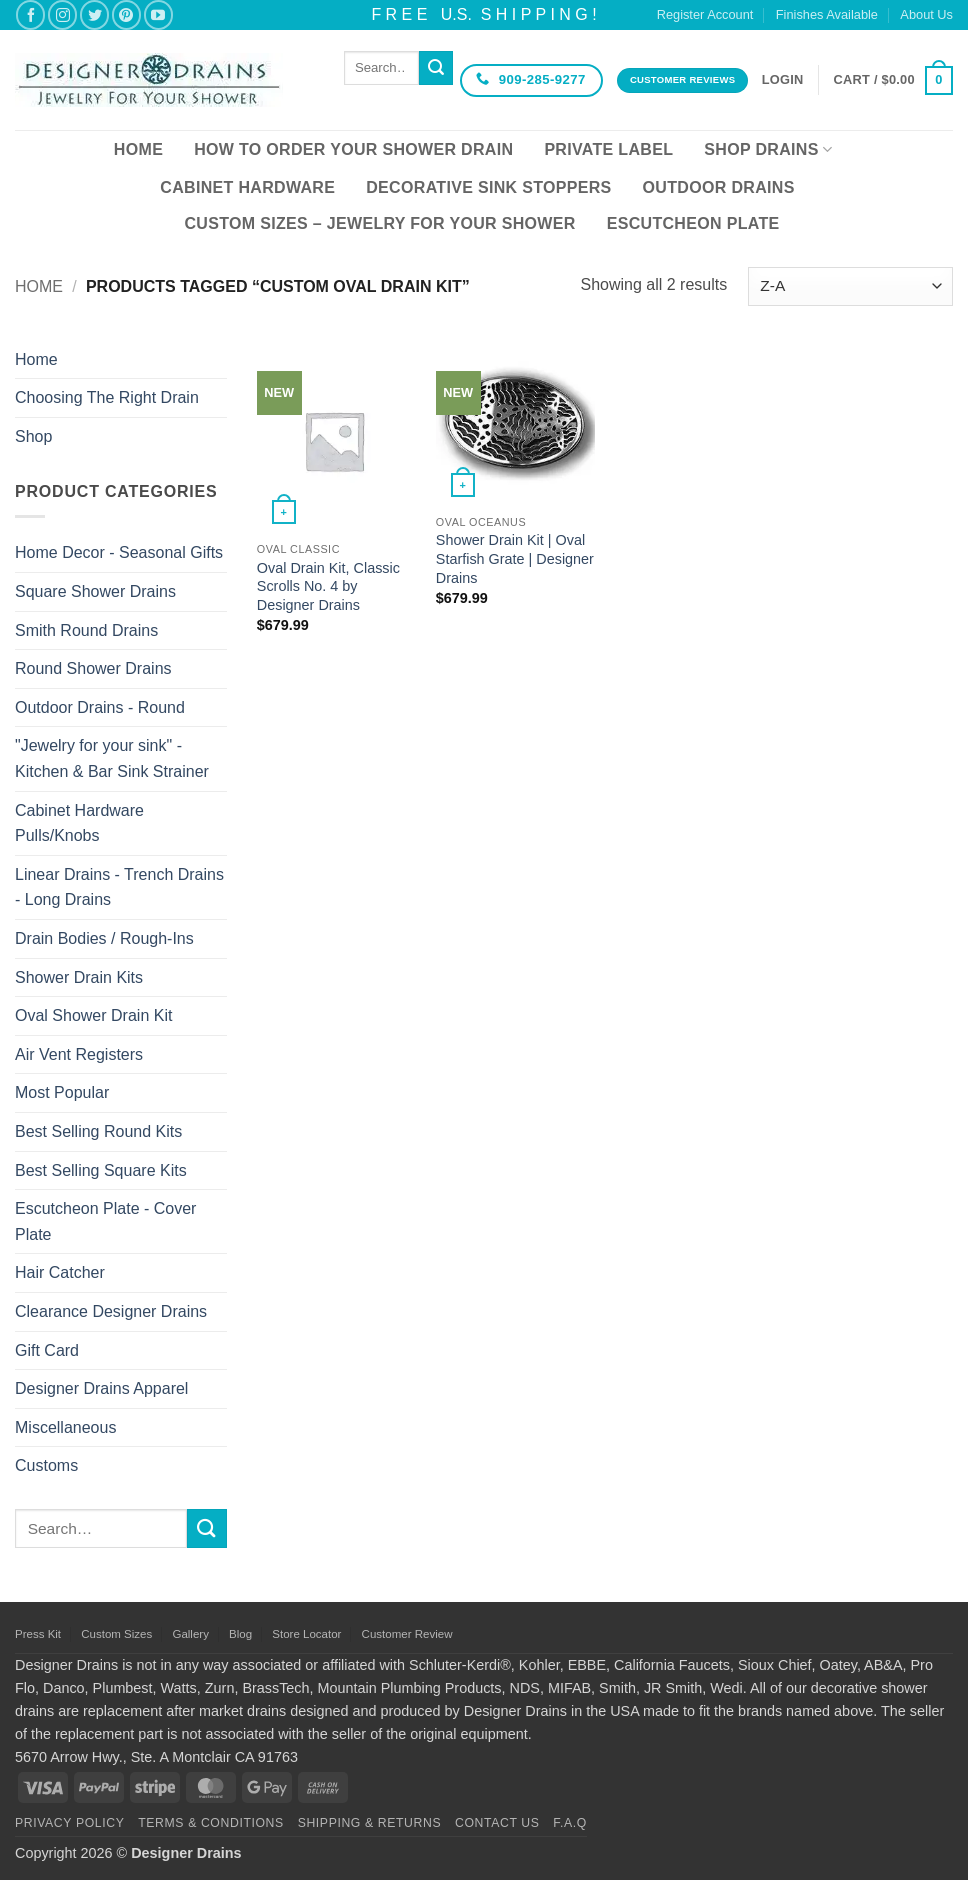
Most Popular (62, 1092)
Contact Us (497, 1823)
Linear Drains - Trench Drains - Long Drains (119, 887)
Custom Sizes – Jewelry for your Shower (379, 223)
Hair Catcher (60, 1272)
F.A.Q (570, 1823)
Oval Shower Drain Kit (93, 1015)
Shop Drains (768, 149)
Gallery (190, 1634)
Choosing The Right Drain (107, 397)
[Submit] (436, 68)
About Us (926, 14)
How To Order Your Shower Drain (353, 149)
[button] (783, 80)
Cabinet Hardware (247, 187)
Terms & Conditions (211, 1823)
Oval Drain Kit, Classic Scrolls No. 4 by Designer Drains (328, 586)
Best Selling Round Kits (98, 1131)
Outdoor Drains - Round (100, 707)
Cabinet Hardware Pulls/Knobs (79, 823)
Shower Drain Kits (79, 977)
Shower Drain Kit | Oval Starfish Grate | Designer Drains (515, 558)
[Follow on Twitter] (94, 14)
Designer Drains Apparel (101, 1388)
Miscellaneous (65, 1427)
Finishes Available (827, 14)
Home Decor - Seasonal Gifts (119, 552)
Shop (33, 436)
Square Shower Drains (95, 591)
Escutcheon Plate (693, 223)
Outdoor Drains (719, 187)
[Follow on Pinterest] (126, 14)
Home (138, 149)
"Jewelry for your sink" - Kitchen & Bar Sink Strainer (112, 758)
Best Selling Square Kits (101, 1170)
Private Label (608, 149)
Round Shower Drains (93, 668)
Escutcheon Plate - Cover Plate (105, 1221)
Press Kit (38, 1634)
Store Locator (306, 1634)
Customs (46, 1465)
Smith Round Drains (86, 630)
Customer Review (407, 1634)
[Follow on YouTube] (158, 14)
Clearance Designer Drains (111, 1311)
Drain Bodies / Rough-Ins (104, 938)
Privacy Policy (69, 1823)
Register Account (705, 14)
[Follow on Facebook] (30, 14)
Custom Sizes (116, 1634)
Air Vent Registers (79, 1054)
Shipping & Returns (370, 1823)
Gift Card (47, 1350)
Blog (240, 1634)
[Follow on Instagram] (62, 14)
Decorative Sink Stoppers (488, 187)
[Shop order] (850, 286)
